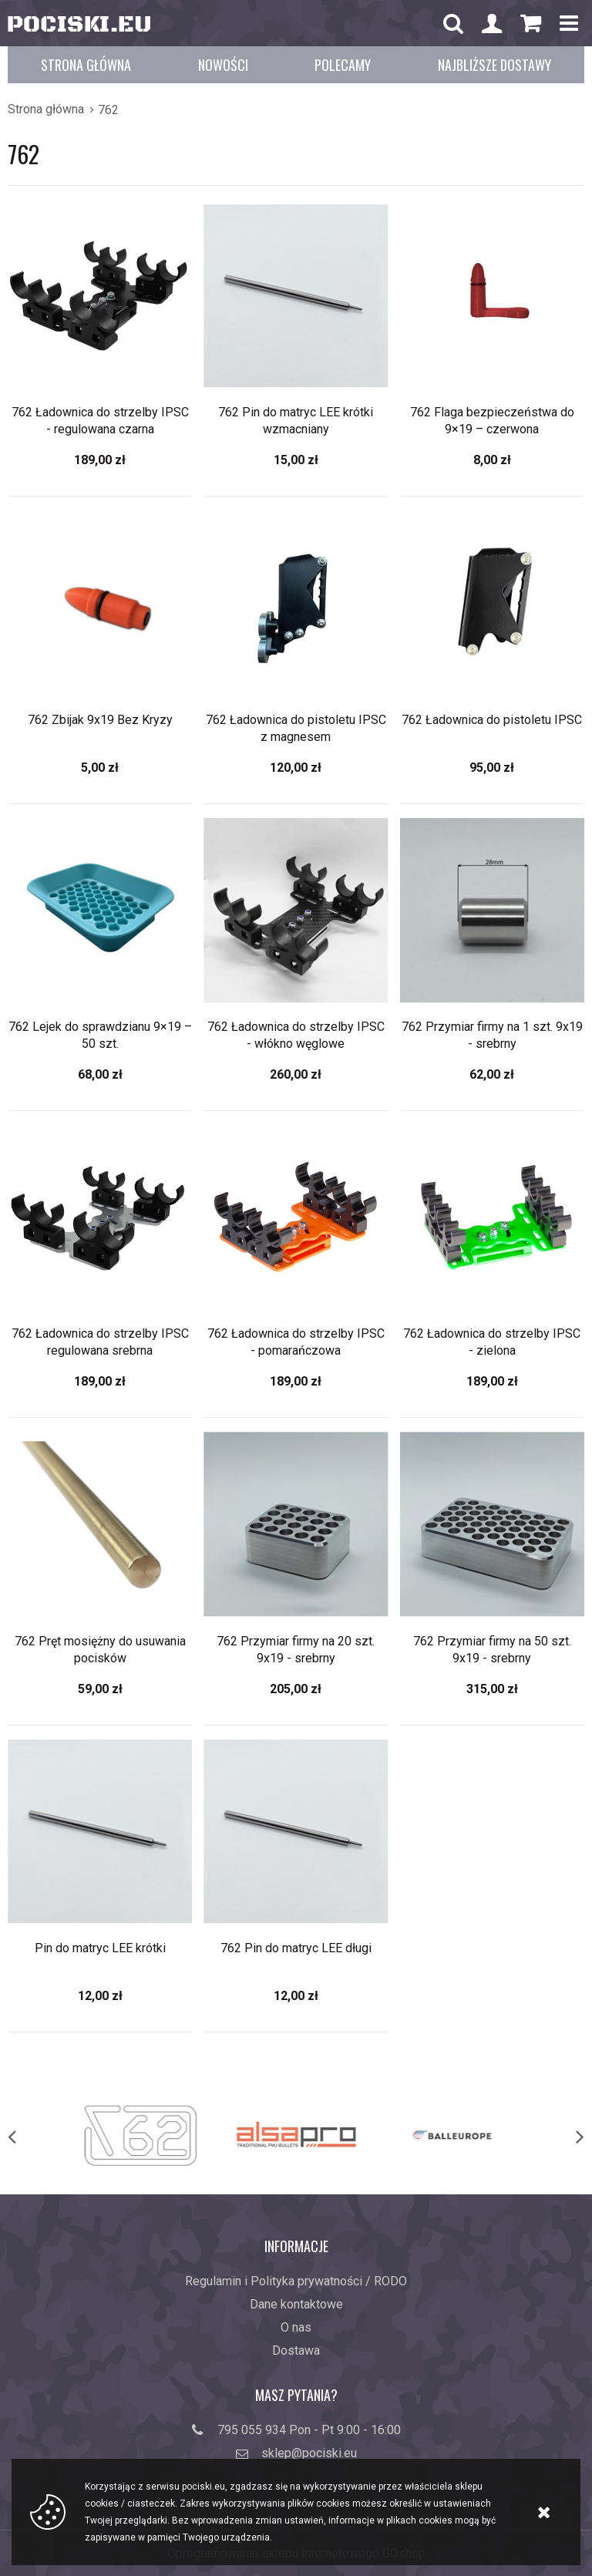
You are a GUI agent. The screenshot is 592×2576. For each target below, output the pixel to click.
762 (108, 110)
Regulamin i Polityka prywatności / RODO (296, 2281)
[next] (564, 2136)
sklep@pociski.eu (309, 2453)
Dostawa (296, 2350)
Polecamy (342, 65)
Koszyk (530, 27)
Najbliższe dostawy (494, 65)
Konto (491, 25)
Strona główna (86, 65)
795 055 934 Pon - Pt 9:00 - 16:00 (309, 2430)
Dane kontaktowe (296, 2304)
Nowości (223, 65)
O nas (296, 2327)
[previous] (28, 2136)
